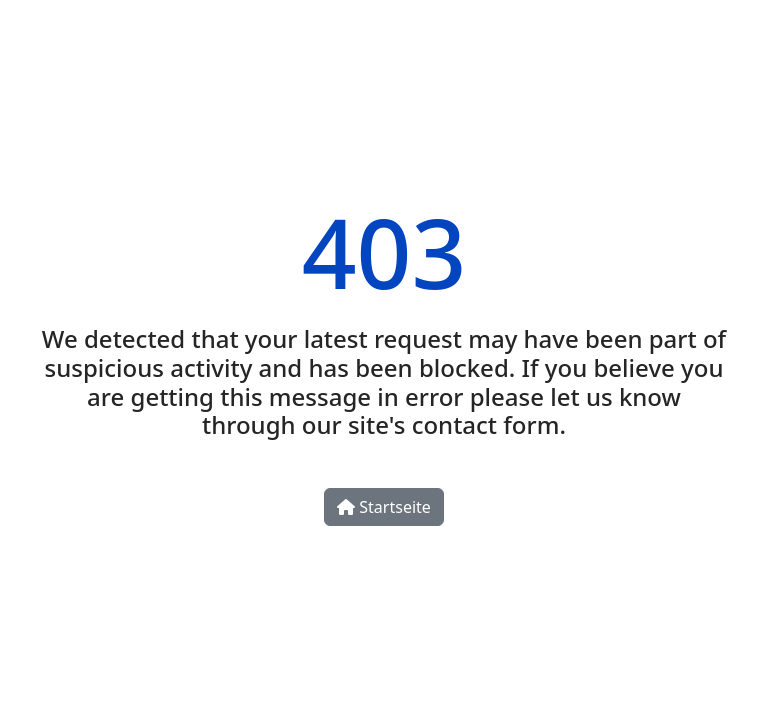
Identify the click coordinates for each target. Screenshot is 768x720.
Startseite (384, 507)
